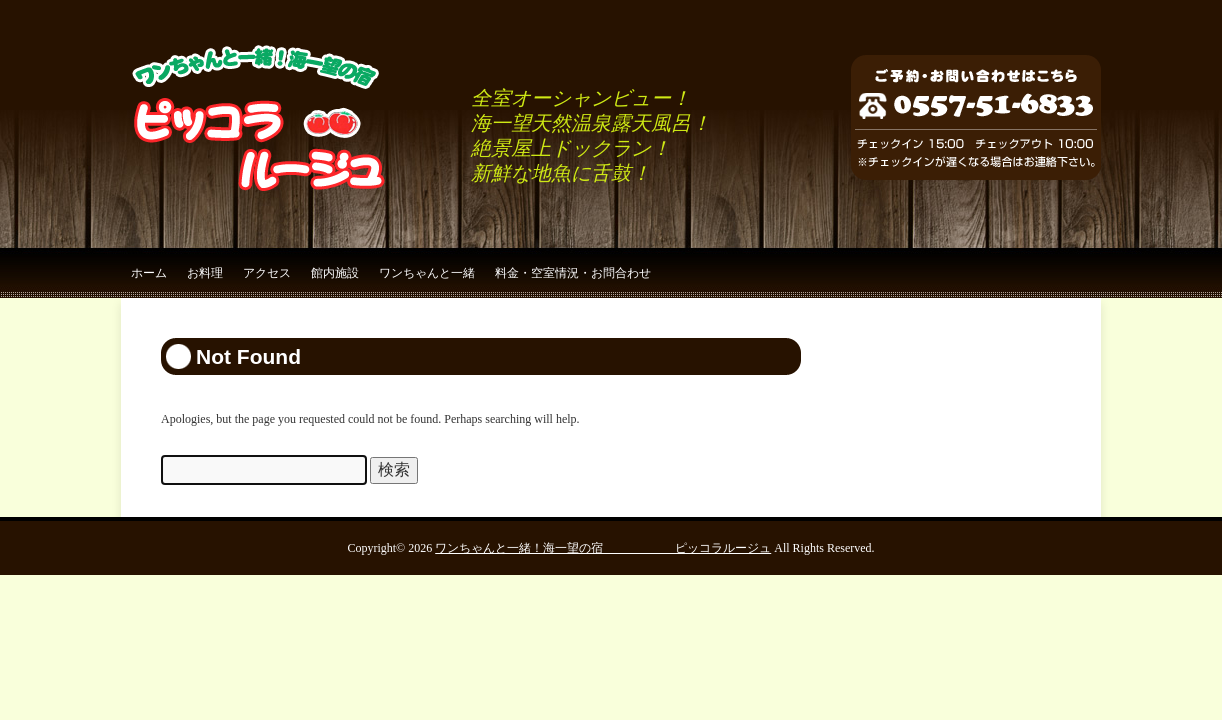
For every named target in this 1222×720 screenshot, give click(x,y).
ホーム (149, 273)
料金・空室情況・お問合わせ (573, 273)
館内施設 (335, 273)
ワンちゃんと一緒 (427, 273)
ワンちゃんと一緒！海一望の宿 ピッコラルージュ (603, 548)
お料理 (205, 273)
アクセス (267, 273)
